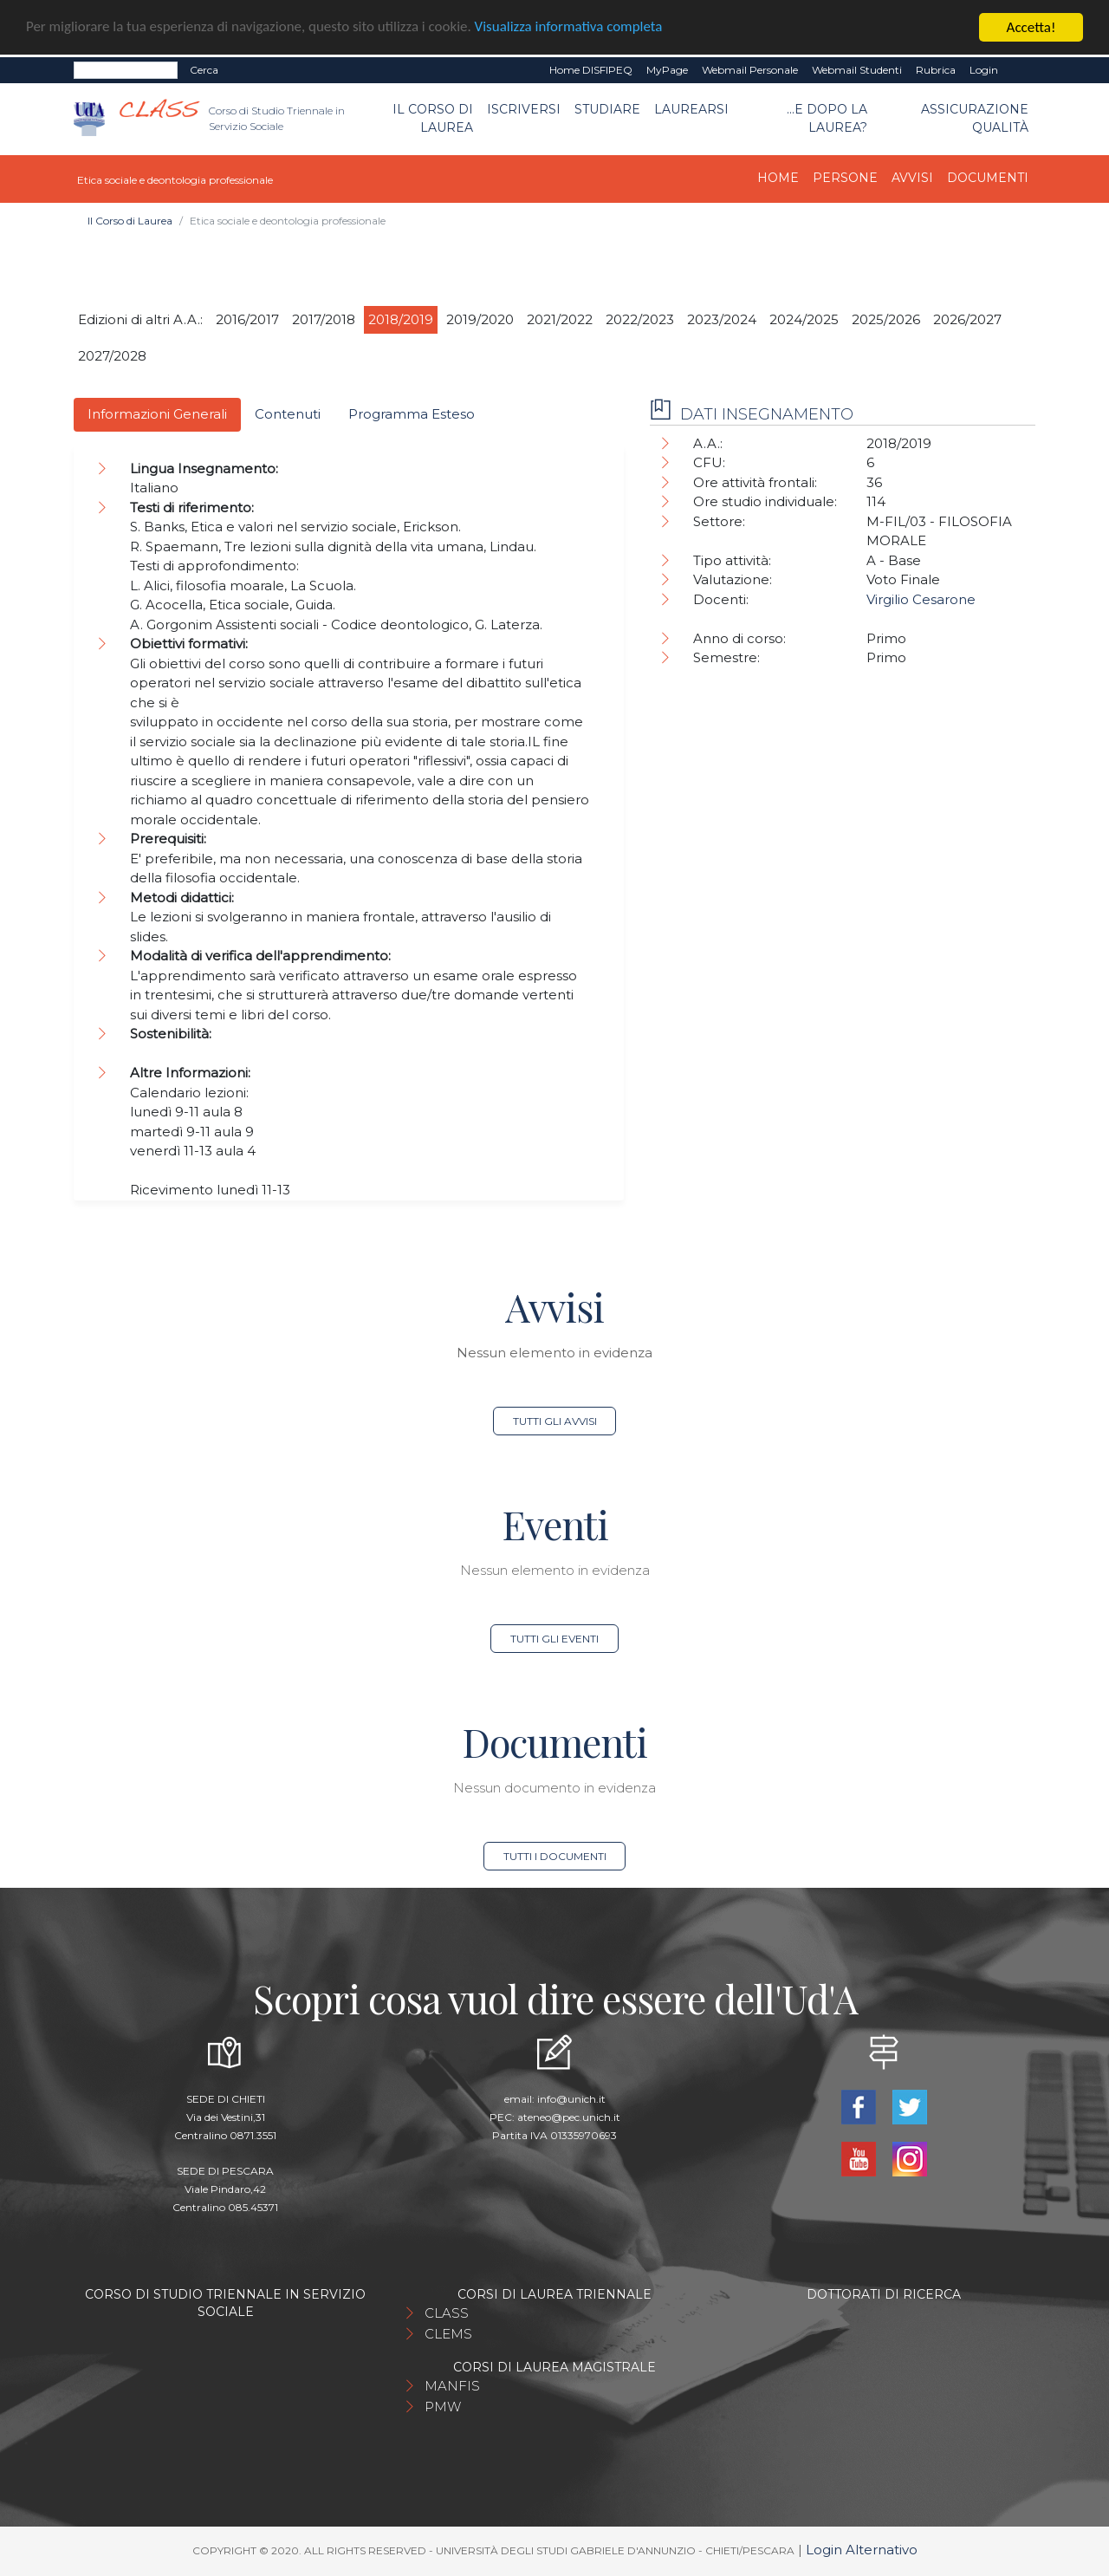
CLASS (447, 2313)
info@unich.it (571, 2098)
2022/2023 (640, 319)
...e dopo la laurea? (827, 118)
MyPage (667, 69)
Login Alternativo (862, 2549)
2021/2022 (560, 319)
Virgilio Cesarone (921, 599)
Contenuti (288, 414)
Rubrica (936, 69)
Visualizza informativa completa (571, 28)
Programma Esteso (411, 414)
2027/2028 (112, 356)
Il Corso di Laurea (432, 118)
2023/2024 (721, 319)
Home (778, 177)
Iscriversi (524, 109)
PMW (443, 2406)
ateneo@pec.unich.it (568, 2117)
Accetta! (1031, 27)
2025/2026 (886, 319)
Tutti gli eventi (554, 1638)
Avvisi (912, 177)
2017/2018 (323, 319)
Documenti (987, 177)
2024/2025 (804, 319)
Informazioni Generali (157, 414)
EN (1020, 70)
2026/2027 (967, 319)
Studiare (607, 109)
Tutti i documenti (554, 1856)
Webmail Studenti (857, 69)
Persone (845, 177)
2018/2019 (400, 319)
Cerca (204, 69)
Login (984, 69)
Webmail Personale (750, 69)
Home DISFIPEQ (590, 69)
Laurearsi (691, 109)
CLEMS (448, 2334)
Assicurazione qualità (974, 118)
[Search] (126, 70)
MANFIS (452, 2386)
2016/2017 (247, 319)
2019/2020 (480, 319)
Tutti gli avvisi (555, 1421)
